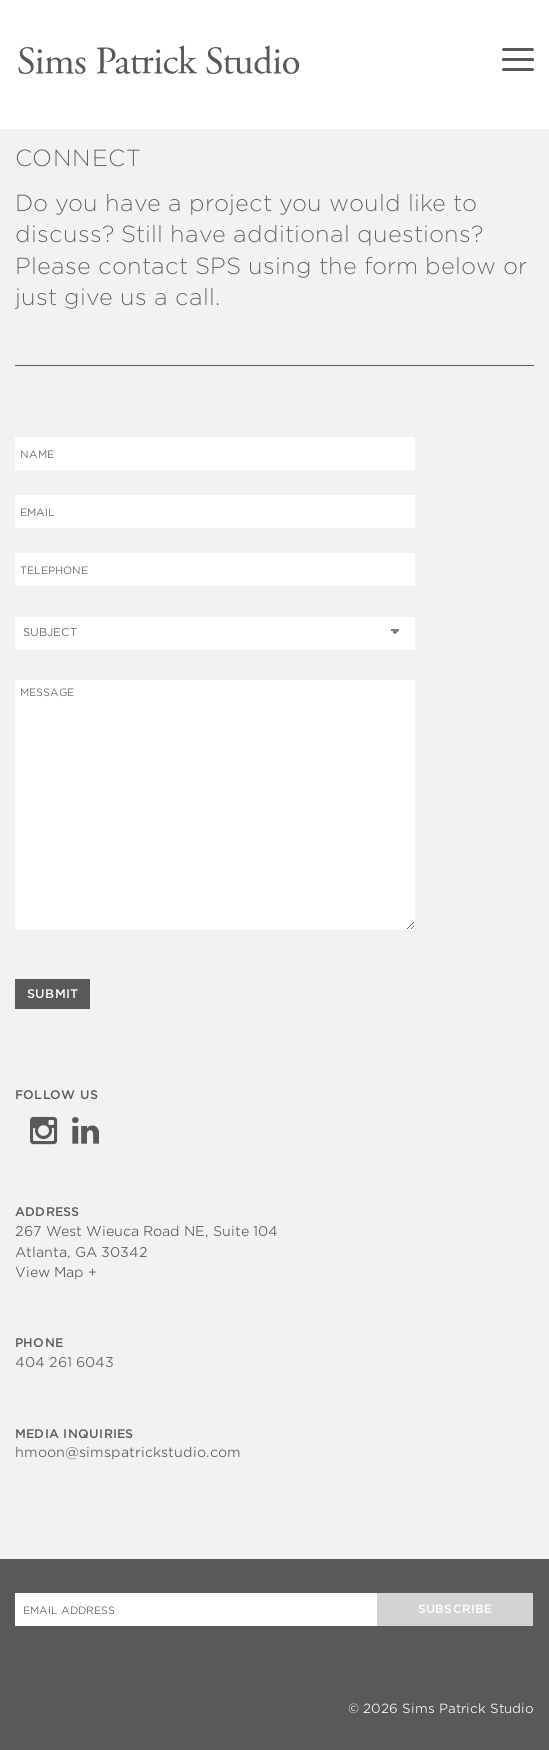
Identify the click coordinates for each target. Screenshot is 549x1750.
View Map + (56, 1270)
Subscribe (455, 1607)
